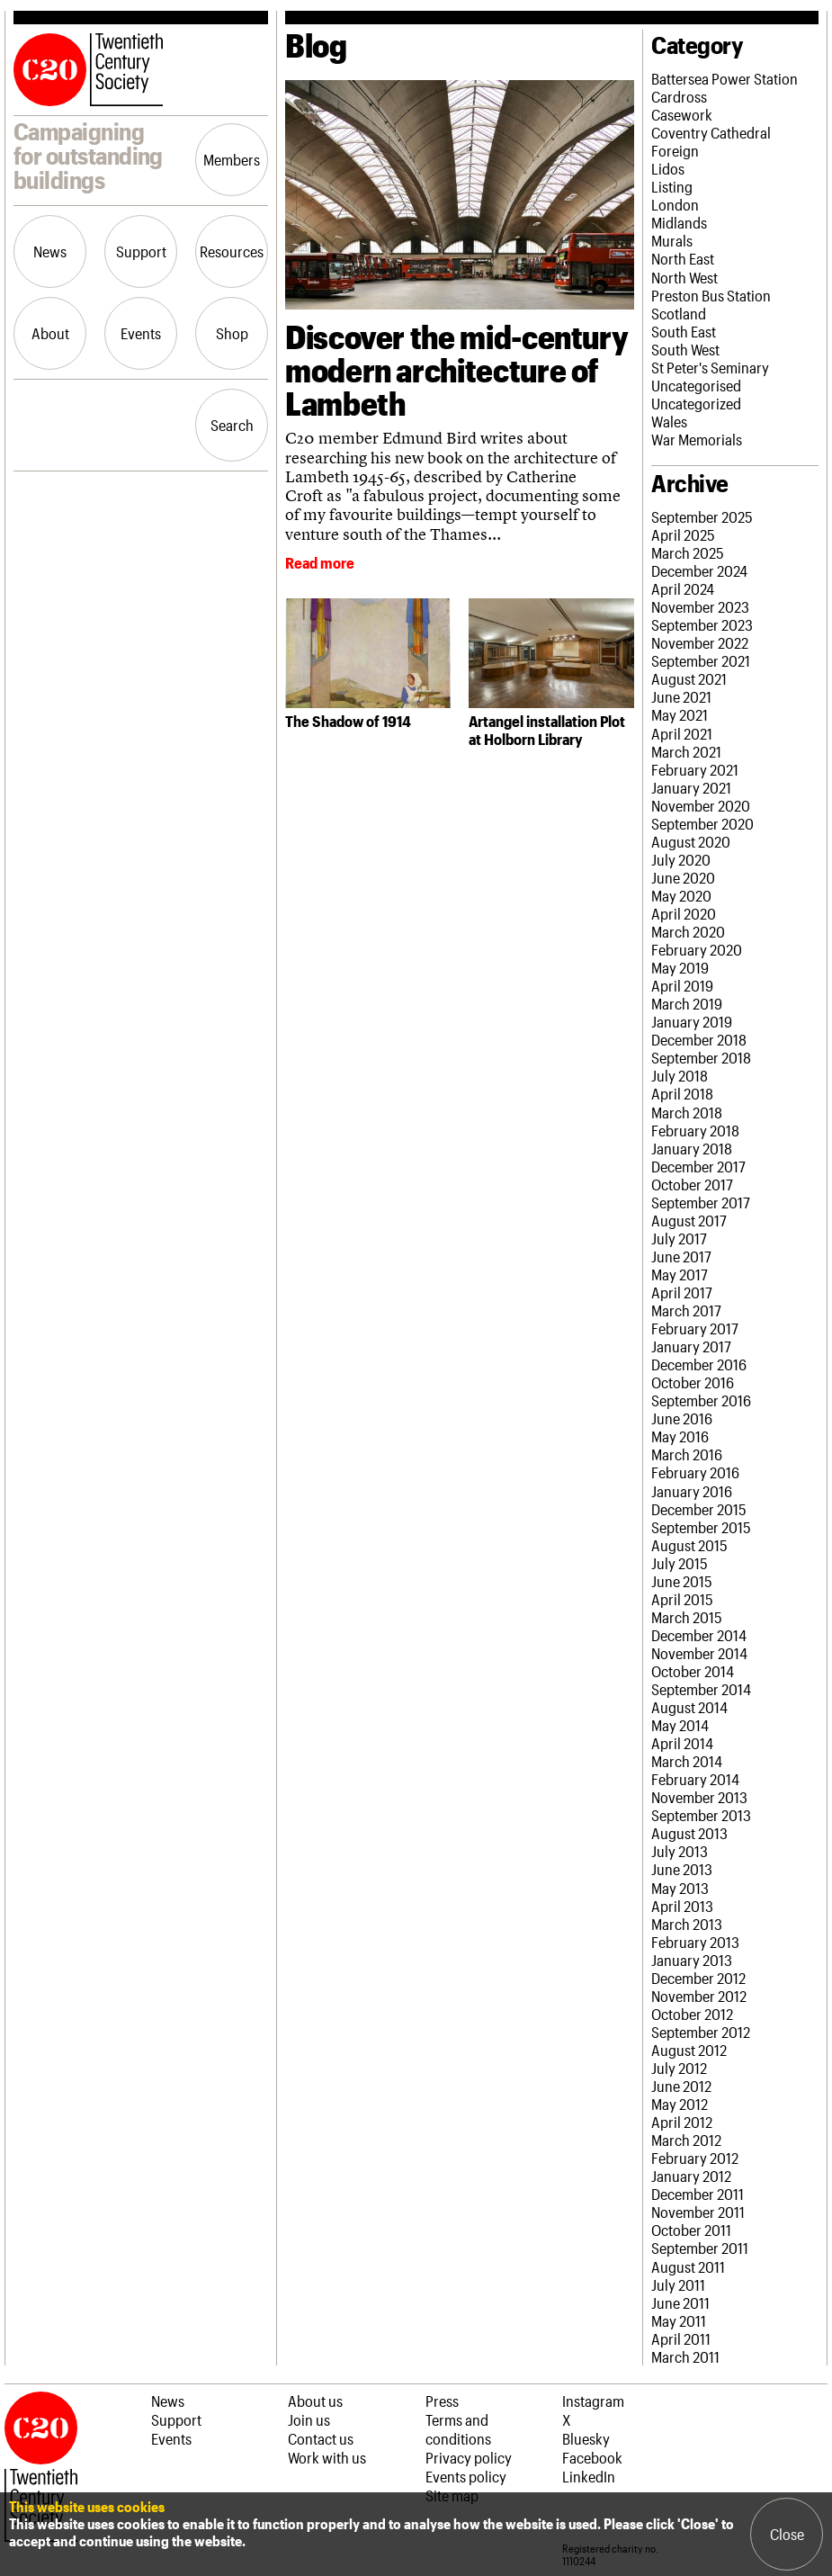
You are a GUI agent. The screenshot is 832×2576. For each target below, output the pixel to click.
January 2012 (691, 2176)
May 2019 (680, 967)
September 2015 (701, 1527)
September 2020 (702, 823)
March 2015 (686, 1617)
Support (141, 251)
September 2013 (701, 1815)
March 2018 (686, 1112)
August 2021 (689, 678)
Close (787, 2534)
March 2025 (687, 552)
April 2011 (681, 2338)
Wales (669, 421)
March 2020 (688, 931)
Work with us (327, 2457)
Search (232, 425)
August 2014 (689, 1707)
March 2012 (686, 2140)
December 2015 (699, 1509)
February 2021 (694, 769)
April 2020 (683, 913)
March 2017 (686, 1310)
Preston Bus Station (711, 295)
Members (231, 159)
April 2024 (682, 588)
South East (683, 331)
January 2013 (691, 1960)
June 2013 (681, 1869)
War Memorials (696, 439)
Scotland (678, 313)
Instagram (593, 2401)
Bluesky (586, 2438)
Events (141, 333)
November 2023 (700, 606)
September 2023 (702, 624)
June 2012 (681, 2086)
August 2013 (689, 1833)
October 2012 (692, 2014)
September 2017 (700, 1202)
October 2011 (691, 2230)
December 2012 (698, 1978)
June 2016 (681, 1418)
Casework (681, 114)
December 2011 (697, 2194)
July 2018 (679, 1075)
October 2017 (692, 1184)
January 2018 (691, 1148)
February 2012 (694, 2158)
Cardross (679, 96)
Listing (672, 186)
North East (682, 258)
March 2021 (686, 751)
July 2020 (681, 859)
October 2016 (692, 1382)
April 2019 (682, 985)
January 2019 (691, 1021)
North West (684, 277)
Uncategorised (696, 385)
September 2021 (700, 660)
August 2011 (688, 2266)
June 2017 (681, 1256)
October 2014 (692, 1671)
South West (685, 349)
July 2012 (679, 2068)
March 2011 (685, 2356)
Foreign (675, 150)
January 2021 (691, 787)
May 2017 (679, 1274)
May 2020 (681, 895)
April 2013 (682, 1906)
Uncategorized (696, 403)
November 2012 (699, 1996)
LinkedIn (588, 2476)
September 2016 (701, 1400)
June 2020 (683, 877)
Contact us (320, 2438)
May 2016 (680, 1436)
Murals (672, 240)
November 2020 (700, 805)
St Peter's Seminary (710, 367)
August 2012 (689, 2050)
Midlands (679, 222)
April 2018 (682, 1093)
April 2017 (681, 1292)
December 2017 (698, 1166)
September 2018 (701, 1057)
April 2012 (681, 2122)
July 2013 (679, 1851)
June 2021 (681, 696)
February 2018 (695, 1130)
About (50, 333)
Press (442, 2401)
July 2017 (679, 1238)
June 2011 (680, 2302)
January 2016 (691, 1491)
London (675, 204)
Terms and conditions (458, 2428)
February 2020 (696, 949)
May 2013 (680, 1888)
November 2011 (698, 2212)
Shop (232, 333)
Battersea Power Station (724, 78)
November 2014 (699, 1653)
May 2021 (679, 714)
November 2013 (699, 1797)
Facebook (592, 2457)
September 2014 (701, 1689)
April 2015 (682, 1599)
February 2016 (695, 1472)
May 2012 (679, 2104)
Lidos (667, 168)
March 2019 (686, 1003)
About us (315, 2401)
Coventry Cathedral (711, 132)
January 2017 (691, 1346)
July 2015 (679, 1563)
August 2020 (690, 841)
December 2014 (699, 1635)
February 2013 (695, 1942)
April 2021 (681, 733)
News (50, 251)
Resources (232, 251)
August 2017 (689, 1220)
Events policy (465, 2476)
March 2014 (686, 1761)
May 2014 (680, 1725)
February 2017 (694, 1328)
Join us (309, 2419)
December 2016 (699, 1364)
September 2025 (702, 516)
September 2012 (700, 2032)
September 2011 (699, 2248)
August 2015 (689, 1545)
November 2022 (699, 642)
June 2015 (681, 1581)
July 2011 (678, 2284)
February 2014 (695, 1779)
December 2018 (699, 1039)
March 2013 (686, 1924)
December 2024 (699, 570)
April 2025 (683, 534)
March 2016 (686, 1454)
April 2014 (682, 1743)
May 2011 (678, 2320)
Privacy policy (468, 2457)
